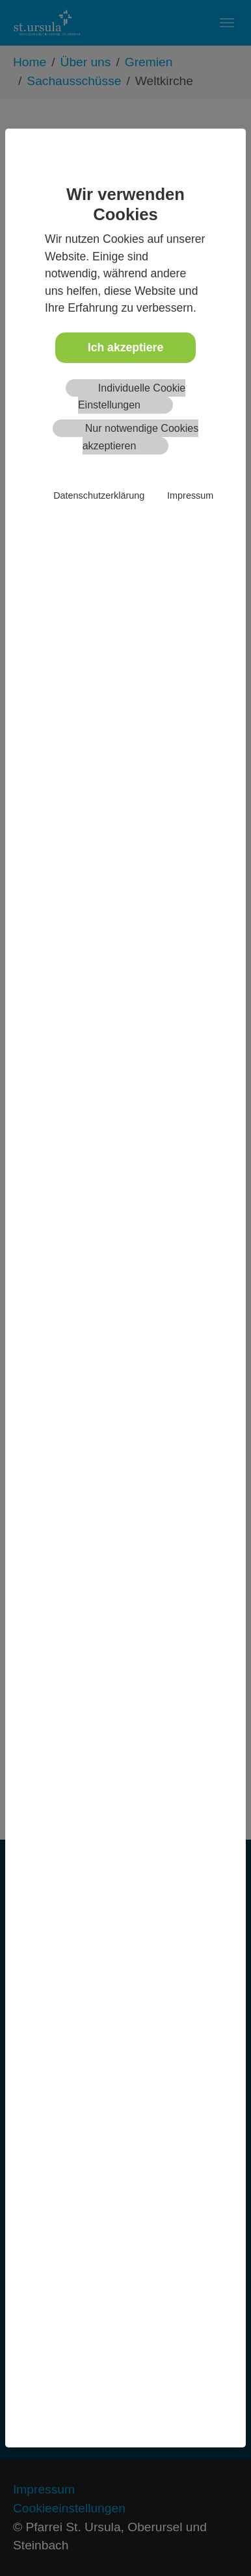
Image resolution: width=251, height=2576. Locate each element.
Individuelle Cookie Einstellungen (131, 396)
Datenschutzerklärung (98, 495)
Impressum (190, 495)
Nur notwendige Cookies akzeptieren (141, 437)
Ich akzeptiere (125, 347)
